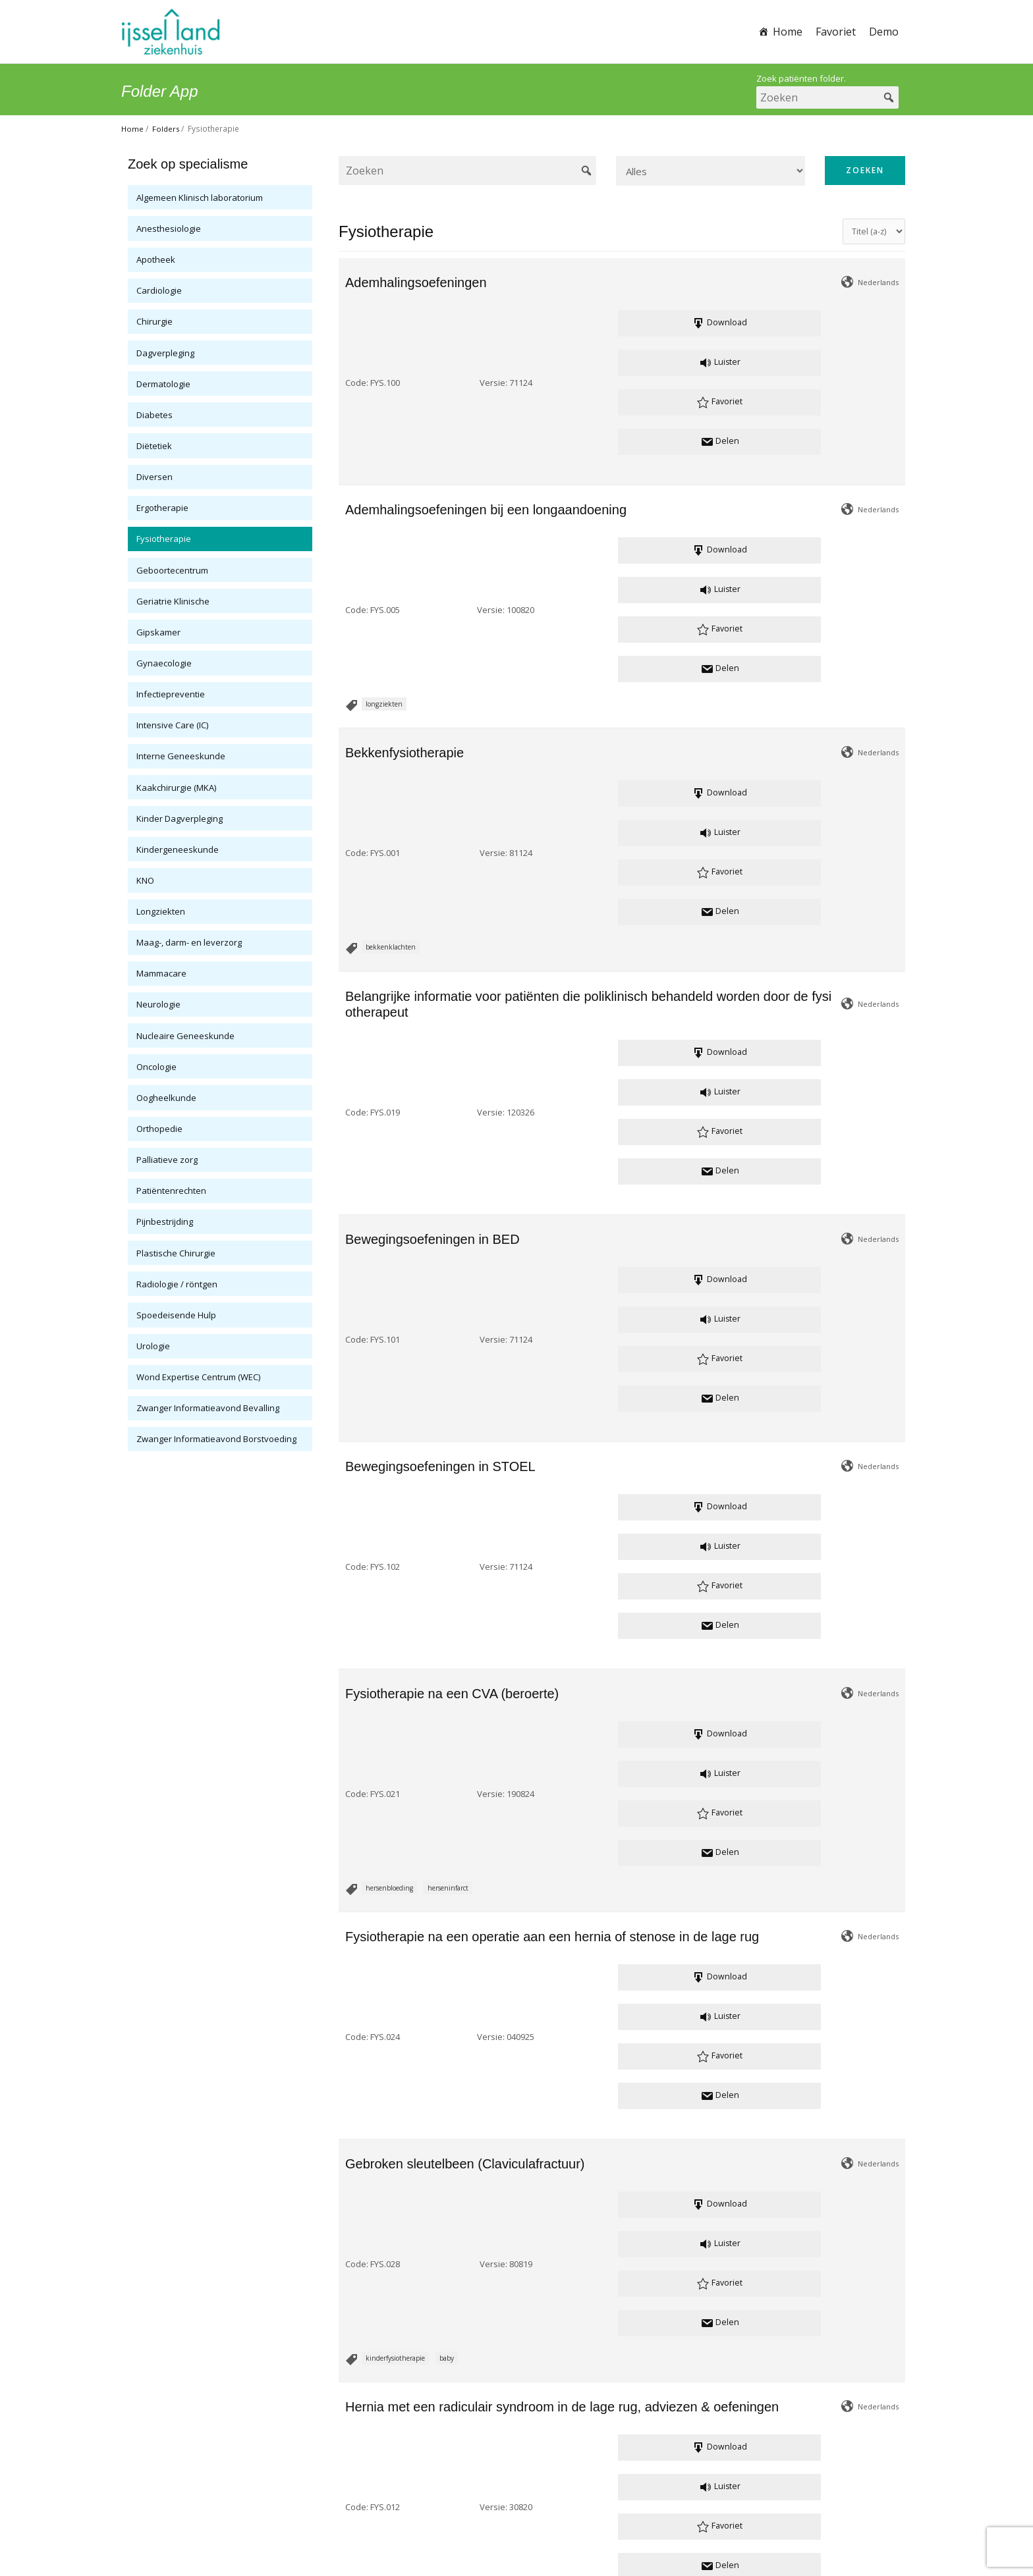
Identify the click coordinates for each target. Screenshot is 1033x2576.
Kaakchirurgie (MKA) (176, 787)
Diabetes (154, 415)
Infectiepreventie (170, 694)
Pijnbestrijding (164, 1221)
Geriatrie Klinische (172, 601)
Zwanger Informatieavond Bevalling (207, 1408)
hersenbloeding (389, 1059)
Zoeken (865, 170)
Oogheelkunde (166, 1098)
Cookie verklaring (557, 2525)
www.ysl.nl (580, 2509)
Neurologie (158, 1004)
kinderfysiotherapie (395, 1292)
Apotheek (155, 259)
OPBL (439, 2209)
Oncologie (156, 1067)
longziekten (384, 468)
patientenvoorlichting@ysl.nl (515, 2493)
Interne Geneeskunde (180, 756)
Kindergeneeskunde (177, 849)
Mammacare (161, 973)
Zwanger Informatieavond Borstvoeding (216, 1439)
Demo (884, 31)
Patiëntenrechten (171, 1190)
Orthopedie (159, 1129)
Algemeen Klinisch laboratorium (199, 197)
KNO (145, 880)
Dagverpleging (165, 353)
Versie (438, 325)
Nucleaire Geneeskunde (185, 1036)
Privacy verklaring (477, 2525)
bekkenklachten (391, 592)
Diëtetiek (154, 446)
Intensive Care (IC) (172, 725)
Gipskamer (158, 632)
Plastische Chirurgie (175, 1253)
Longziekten (160, 911)
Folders (166, 128)
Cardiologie (159, 290)
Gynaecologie (164, 663)
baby (446, 1292)
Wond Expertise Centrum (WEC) (198, 1377)
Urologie (153, 1346)
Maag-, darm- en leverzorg (189, 942)
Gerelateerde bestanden (439, 2265)
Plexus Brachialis (391, 2209)
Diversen (154, 477)
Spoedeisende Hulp (176, 1315)
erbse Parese (554, 2209)
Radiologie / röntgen (176, 1284)
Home (787, 31)
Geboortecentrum (172, 570)
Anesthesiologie (168, 228)
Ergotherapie (162, 508)
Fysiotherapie (163, 539)
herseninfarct (448, 1059)
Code (355, 325)
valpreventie (384, 2084)
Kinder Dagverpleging (179, 818)
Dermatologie (163, 384)
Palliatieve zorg (167, 1160)
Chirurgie (154, 321)
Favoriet (836, 31)
